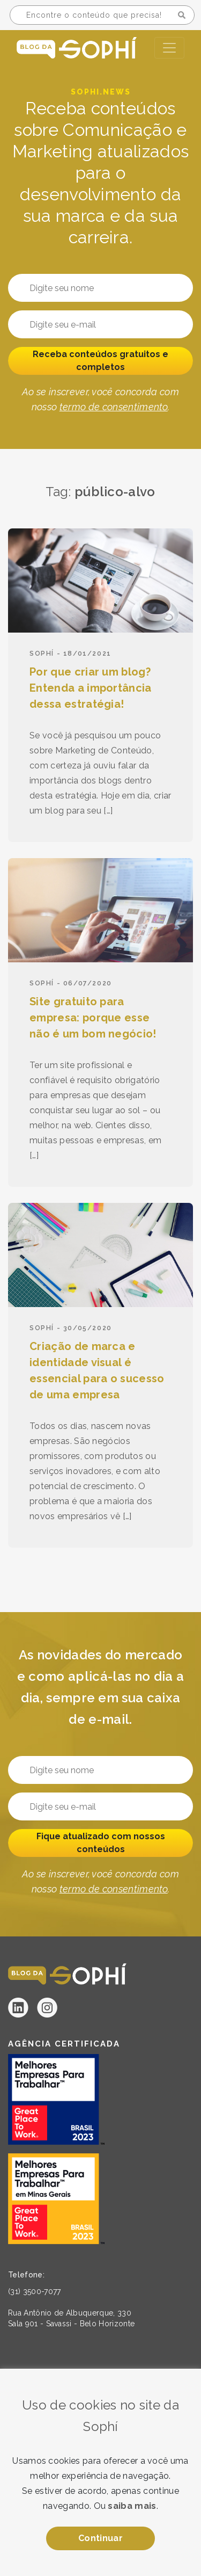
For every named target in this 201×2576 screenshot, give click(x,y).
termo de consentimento (113, 406)
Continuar (100, 2538)
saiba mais (132, 2506)
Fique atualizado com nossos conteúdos (100, 1842)
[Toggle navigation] (169, 48)
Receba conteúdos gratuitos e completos (100, 360)
